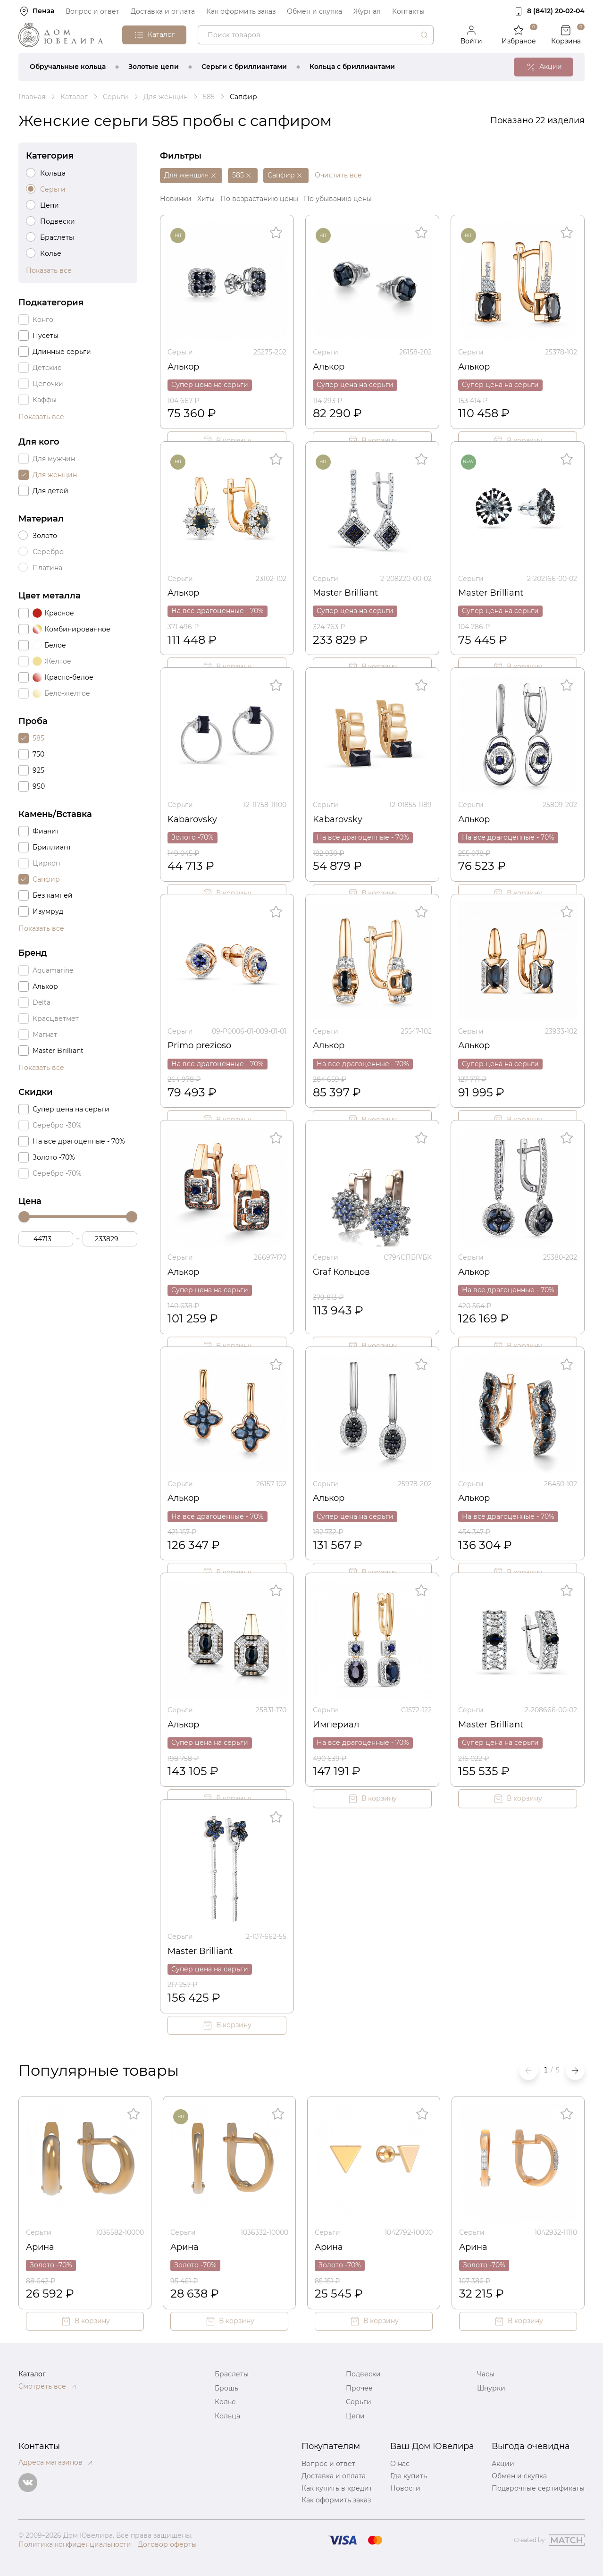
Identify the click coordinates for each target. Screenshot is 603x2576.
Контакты (408, 11)
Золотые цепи (153, 66)
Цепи (355, 2416)
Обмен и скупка (314, 11)
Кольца (227, 2416)
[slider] (24, 1216)
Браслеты (232, 2374)
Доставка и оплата (163, 11)
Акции (503, 2463)
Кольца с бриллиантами (352, 66)
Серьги (180, 352)
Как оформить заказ (241, 11)
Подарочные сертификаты (538, 2488)
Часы (485, 2374)
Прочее (359, 2388)
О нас (400, 2463)
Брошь (226, 2388)
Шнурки (491, 2388)
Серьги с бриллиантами (244, 66)
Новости (405, 2488)
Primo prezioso (199, 1045)
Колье (225, 2402)
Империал (336, 1724)
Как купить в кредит (337, 2488)
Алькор (183, 367)
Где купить (408, 2476)
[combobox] (316, 34)
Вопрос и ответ (92, 11)
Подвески (363, 2374)
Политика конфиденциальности (74, 2544)
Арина (40, 2247)
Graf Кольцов (341, 1272)
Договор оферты (167, 2544)
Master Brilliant (345, 593)
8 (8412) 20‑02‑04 (556, 11)
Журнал (367, 11)
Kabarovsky (192, 819)
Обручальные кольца (68, 66)
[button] (575, 2070)
